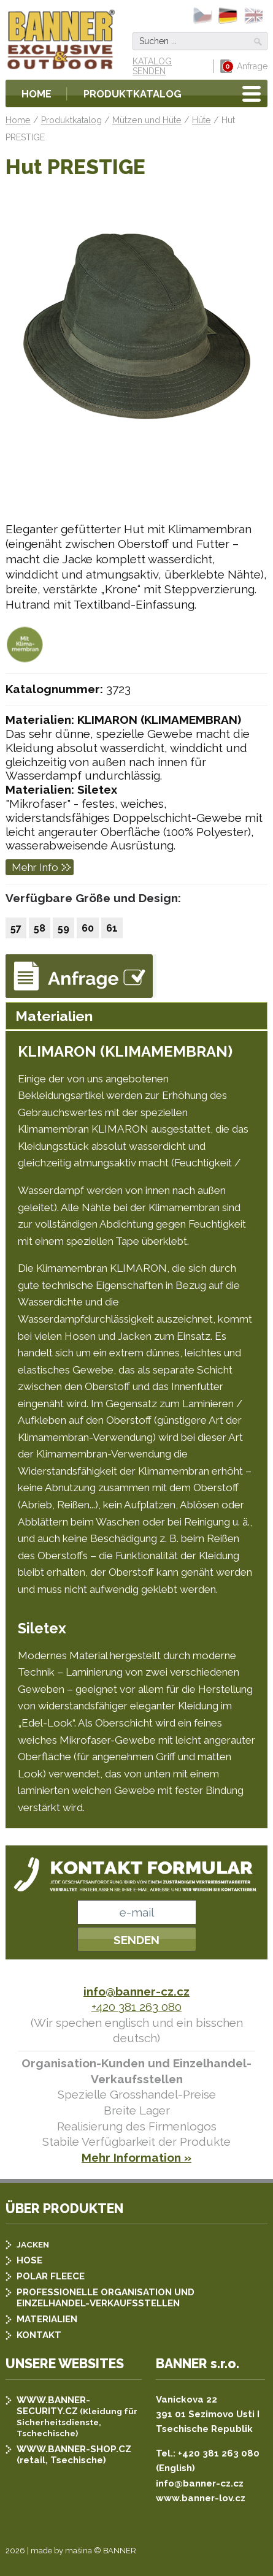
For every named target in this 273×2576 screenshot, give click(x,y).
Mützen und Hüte (147, 120)
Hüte (201, 120)
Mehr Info (35, 867)
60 (88, 928)
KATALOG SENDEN (152, 66)
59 (63, 928)
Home (36, 94)
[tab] (136, 1016)
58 (39, 928)
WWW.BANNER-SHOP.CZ (74, 2449)
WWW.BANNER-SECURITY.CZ (53, 2406)
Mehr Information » (136, 2157)
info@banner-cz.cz (136, 1991)
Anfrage (243, 66)
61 (112, 928)
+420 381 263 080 (136, 2006)
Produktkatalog (132, 94)
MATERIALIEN (47, 2319)
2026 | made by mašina (49, 2550)
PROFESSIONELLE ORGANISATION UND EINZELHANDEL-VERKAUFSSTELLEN (105, 2298)
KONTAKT (39, 2335)
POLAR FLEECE (51, 2276)
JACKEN (33, 2244)
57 (15, 928)
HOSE (29, 2260)
